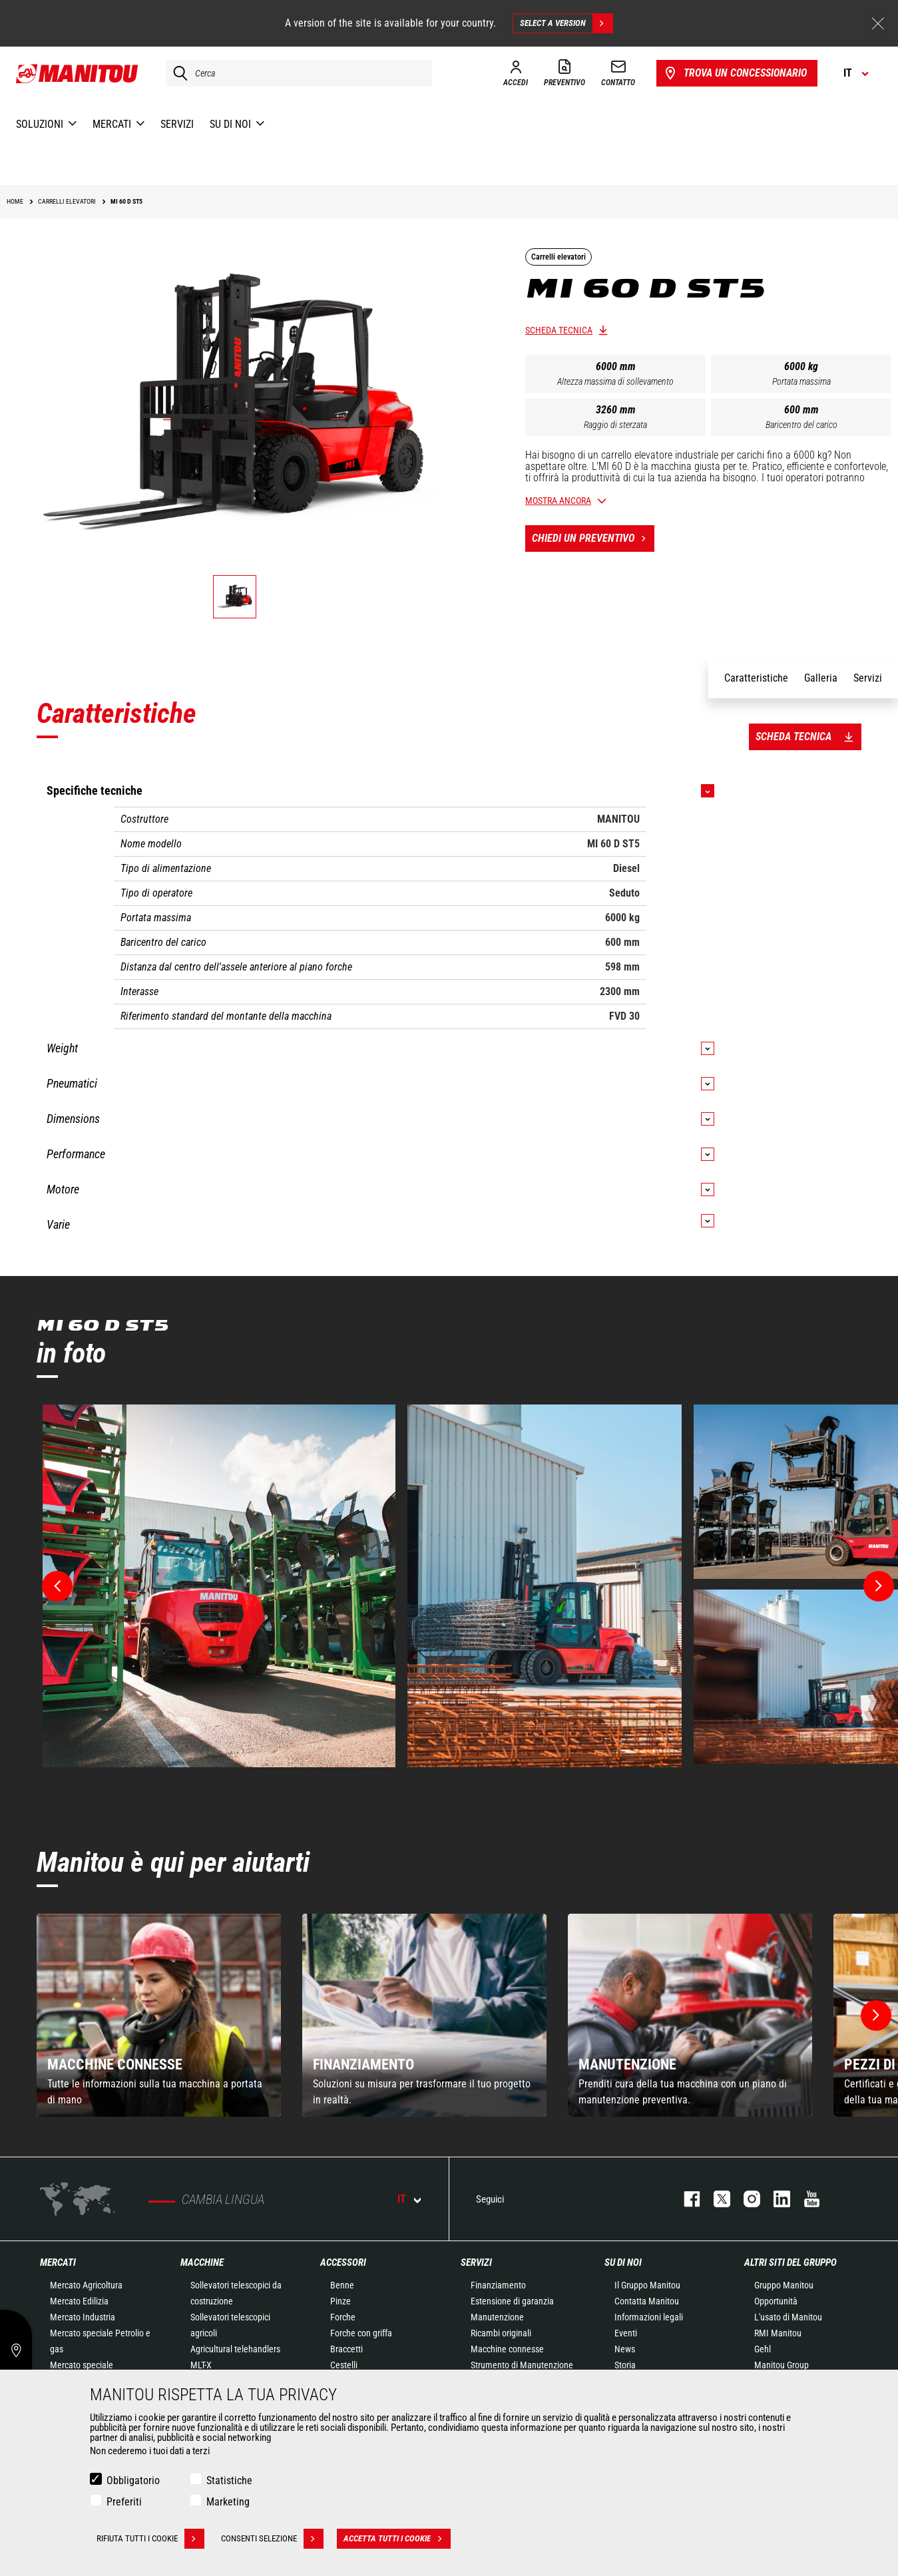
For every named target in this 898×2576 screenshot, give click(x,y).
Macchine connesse (507, 2349)
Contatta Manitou (646, 2301)
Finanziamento (498, 2285)
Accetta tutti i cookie (397, 2539)
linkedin (775, 2199)
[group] (159, 2015)
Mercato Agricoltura (86, 2285)
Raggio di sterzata (615, 424)
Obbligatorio (133, 2480)
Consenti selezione (272, 2539)
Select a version (566, 23)
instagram (745, 2199)
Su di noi (623, 2262)
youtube (805, 2199)
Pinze (340, 2301)
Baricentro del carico (801, 424)
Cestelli (343, 2365)
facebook (685, 2199)
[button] (876, 2015)
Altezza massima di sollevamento (615, 381)
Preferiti (124, 2501)
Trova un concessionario (734, 73)
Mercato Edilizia (79, 2301)
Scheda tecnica (558, 330)
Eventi (625, 2333)
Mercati (58, 2262)
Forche (342, 2317)
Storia (625, 2365)
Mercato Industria (82, 2317)
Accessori (343, 2262)
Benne (342, 2285)
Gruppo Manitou (783, 2285)
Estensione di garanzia (512, 2301)
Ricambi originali (501, 2333)
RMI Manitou (777, 2333)
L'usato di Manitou (788, 2317)
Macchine (202, 2262)
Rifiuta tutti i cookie (150, 2539)
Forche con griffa (361, 2333)
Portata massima (801, 381)
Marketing (228, 2501)
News (624, 2349)
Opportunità (775, 2301)
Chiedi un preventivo (593, 538)
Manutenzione (497, 2317)
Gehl (762, 2349)
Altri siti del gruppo (790, 2262)
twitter (715, 2199)
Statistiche (229, 2480)
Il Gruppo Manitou (647, 2285)
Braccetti (346, 2349)
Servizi (476, 2262)
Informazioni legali (648, 2317)
